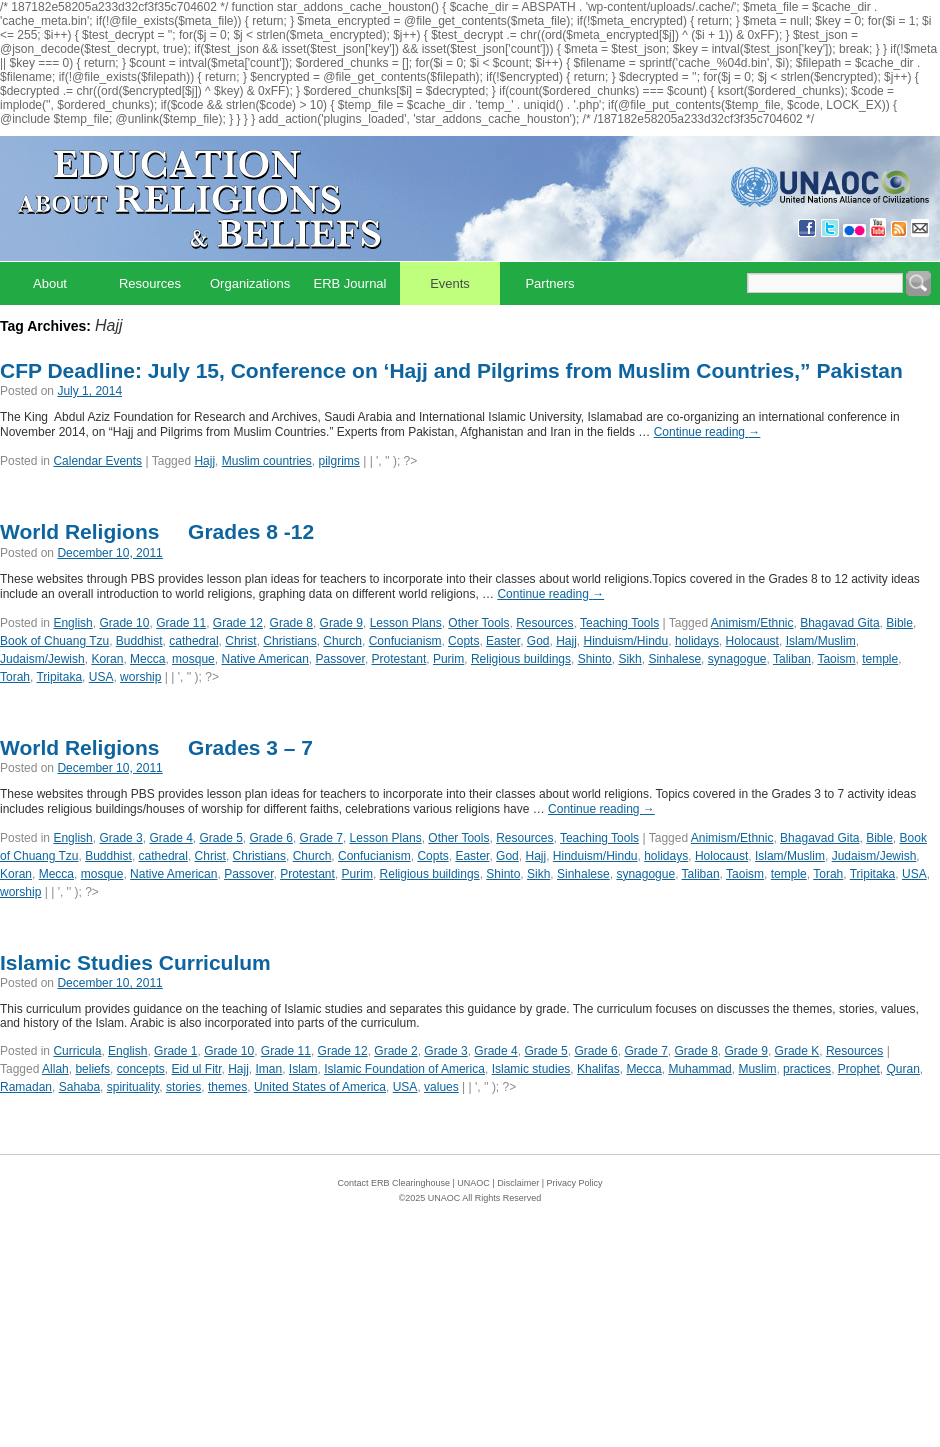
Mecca (147, 659)
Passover (340, 659)
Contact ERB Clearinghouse (393, 1183)
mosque (193, 659)
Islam (303, 1069)
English (72, 623)
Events (450, 283)
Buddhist (139, 641)
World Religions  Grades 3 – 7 (156, 747)
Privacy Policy (575, 1183)
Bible (899, 623)
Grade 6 (271, 838)
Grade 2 (395, 1051)
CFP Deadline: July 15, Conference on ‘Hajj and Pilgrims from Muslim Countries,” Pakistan (451, 370)
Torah (15, 677)
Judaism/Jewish (42, 659)
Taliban (792, 659)
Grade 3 (120, 838)
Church (342, 641)
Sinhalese (674, 659)
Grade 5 (220, 838)
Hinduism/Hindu (626, 641)
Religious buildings (521, 659)
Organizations (250, 283)
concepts (141, 1069)
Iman (269, 1069)
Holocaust (752, 641)
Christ (240, 641)
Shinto (595, 659)
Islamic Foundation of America (404, 1069)
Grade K (797, 1051)
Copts (463, 641)
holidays (697, 641)
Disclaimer (518, 1183)
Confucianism (405, 641)
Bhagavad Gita (839, 623)
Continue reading (707, 432)
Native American (264, 659)
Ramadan (26, 1087)
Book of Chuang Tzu (54, 641)
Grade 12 (238, 623)
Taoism (836, 659)
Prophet (859, 1069)
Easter (503, 641)
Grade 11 (181, 623)
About (50, 283)
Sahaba (79, 1087)
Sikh (629, 659)
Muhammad (699, 1069)
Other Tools (478, 623)
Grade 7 (321, 838)
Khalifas (598, 1069)
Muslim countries (267, 461)
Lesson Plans (406, 623)
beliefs (92, 1069)
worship (140, 677)
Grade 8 (291, 623)
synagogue (737, 659)
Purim (448, 659)
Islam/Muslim (821, 641)
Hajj (204, 461)
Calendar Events (97, 461)
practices (807, 1069)
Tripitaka (59, 677)
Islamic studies (531, 1069)
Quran (903, 1069)
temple (880, 659)
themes (227, 1087)
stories (183, 1087)
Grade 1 (175, 1051)
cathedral (193, 641)
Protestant (399, 659)
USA (101, 677)
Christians (289, 641)
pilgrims (338, 461)
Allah (55, 1069)
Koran (107, 659)
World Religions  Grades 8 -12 (157, 531)
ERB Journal (350, 283)
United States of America (320, 1087)
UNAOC (473, 1183)
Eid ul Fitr (196, 1069)
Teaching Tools (619, 623)
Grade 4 (170, 838)
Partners (549, 283)
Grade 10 (124, 623)
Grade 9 (341, 623)
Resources (150, 283)
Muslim (757, 1069)
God (538, 641)
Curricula (77, 1051)
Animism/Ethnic (752, 623)
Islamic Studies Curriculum (135, 962)
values (441, 1087)
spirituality (133, 1087)
